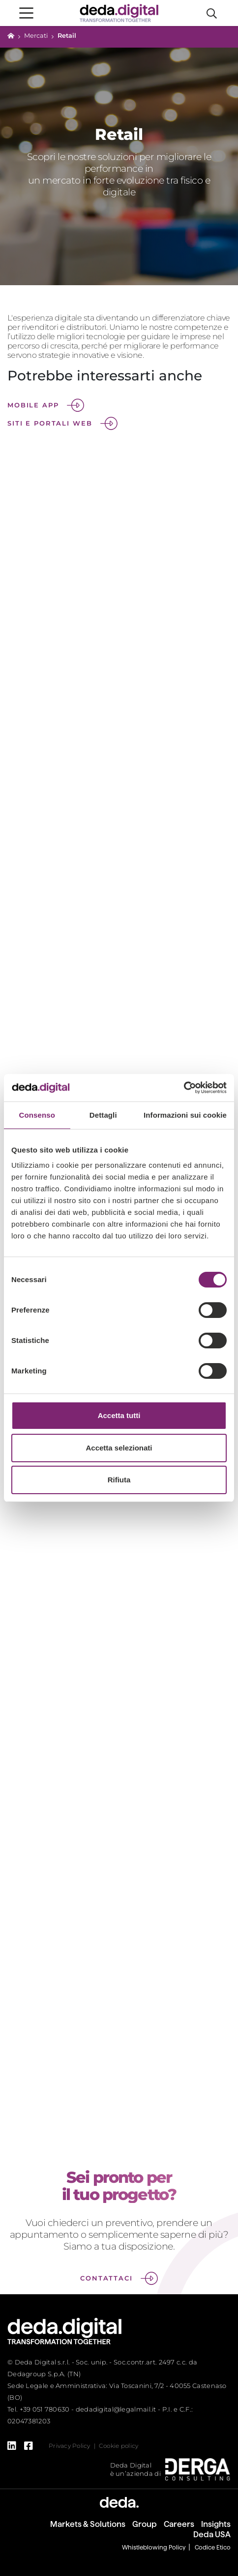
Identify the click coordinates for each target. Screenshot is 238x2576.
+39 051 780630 (45, 2409)
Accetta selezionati (119, 1448)
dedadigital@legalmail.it (116, 2409)
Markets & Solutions (87, 2524)
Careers (179, 2524)
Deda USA (212, 2534)
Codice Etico (213, 2547)
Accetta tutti (119, 1415)
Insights (216, 2524)
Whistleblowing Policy (153, 2547)
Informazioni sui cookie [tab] (185, 1115)
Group (144, 2524)
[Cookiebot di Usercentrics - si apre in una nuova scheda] (184, 1087)
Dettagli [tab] (103, 1115)
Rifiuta (119, 1480)
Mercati (36, 35)
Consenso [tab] (37, 1115)
